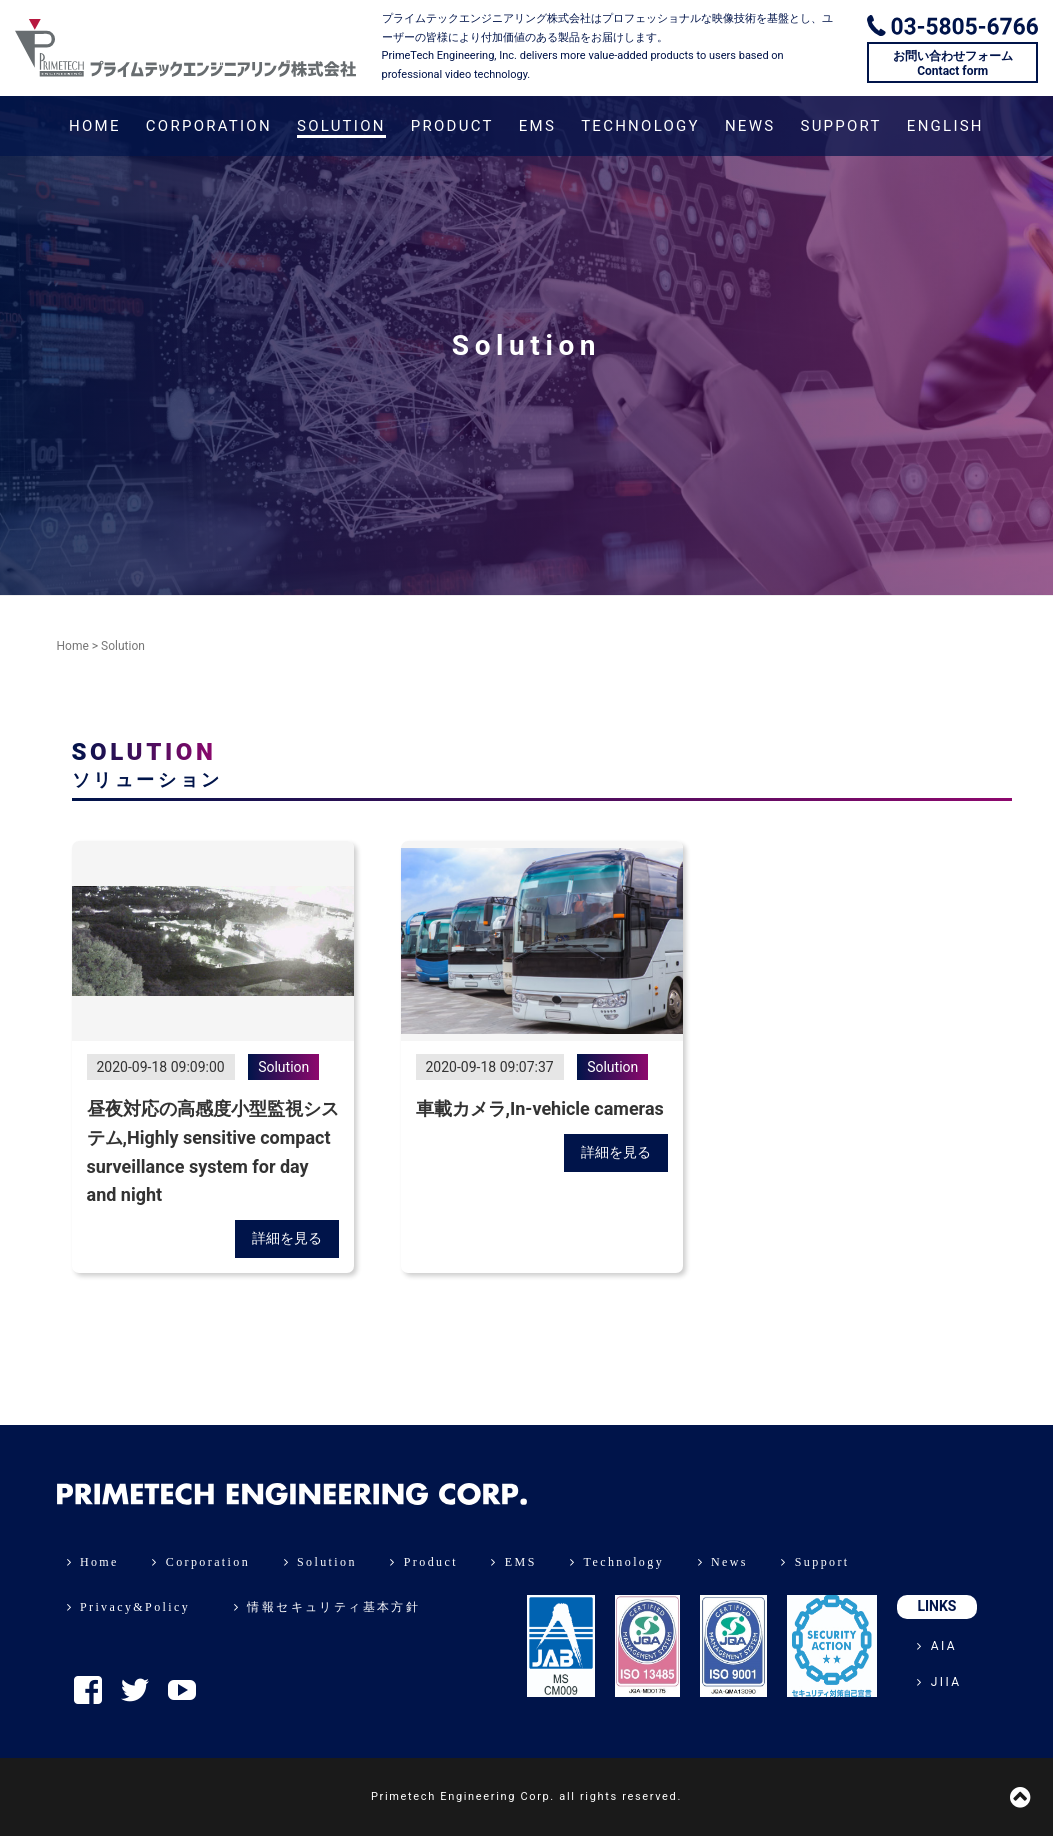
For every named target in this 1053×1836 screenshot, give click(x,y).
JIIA (939, 1682)
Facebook (88, 1690)
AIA (937, 1646)
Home (73, 646)
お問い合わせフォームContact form (953, 63)
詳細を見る (287, 1238)
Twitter (135, 1690)
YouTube (182, 1690)
